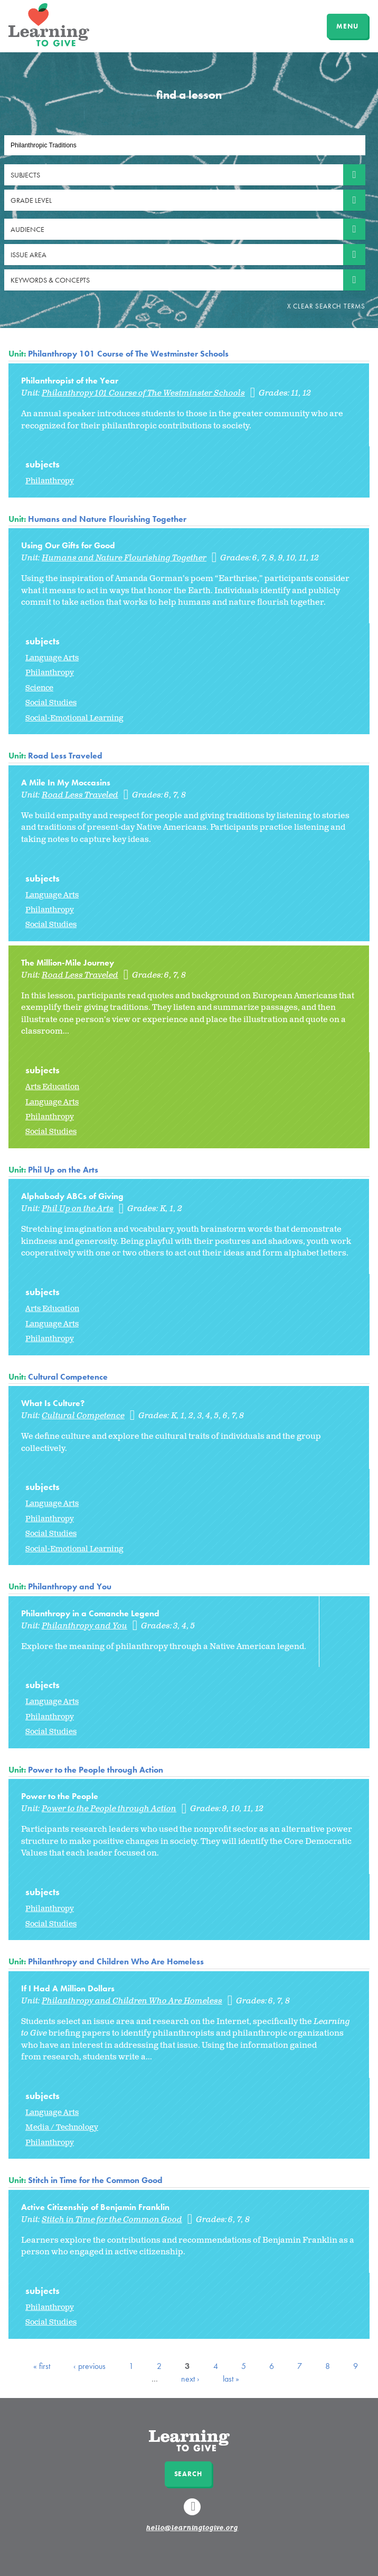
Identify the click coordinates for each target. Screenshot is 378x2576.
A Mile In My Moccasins (65, 782)
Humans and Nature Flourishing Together (107, 518)
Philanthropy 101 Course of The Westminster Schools (128, 353)
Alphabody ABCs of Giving (72, 1196)
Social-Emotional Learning (74, 718)
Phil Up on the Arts (63, 1169)
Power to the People (59, 1796)
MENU (347, 26)
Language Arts (52, 658)
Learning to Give (48, 24)
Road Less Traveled (65, 755)
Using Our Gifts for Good (68, 545)
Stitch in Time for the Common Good (95, 2180)
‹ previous (89, 2366)
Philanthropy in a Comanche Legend (90, 1613)
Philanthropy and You (69, 1586)
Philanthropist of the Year (69, 380)
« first (41, 2366)
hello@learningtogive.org (192, 2528)
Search (188, 2473)
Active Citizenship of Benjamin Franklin (95, 2207)
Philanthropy (49, 481)
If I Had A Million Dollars (68, 1988)
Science (39, 688)
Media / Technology (61, 2127)
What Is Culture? (52, 1403)
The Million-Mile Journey (67, 962)
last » (231, 2378)
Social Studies (51, 703)
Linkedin (193, 2512)
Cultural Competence (68, 1376)
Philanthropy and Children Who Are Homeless (116, 1961)
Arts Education (52, 1087)
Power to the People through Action (95, 1769)
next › (190, 2378)
